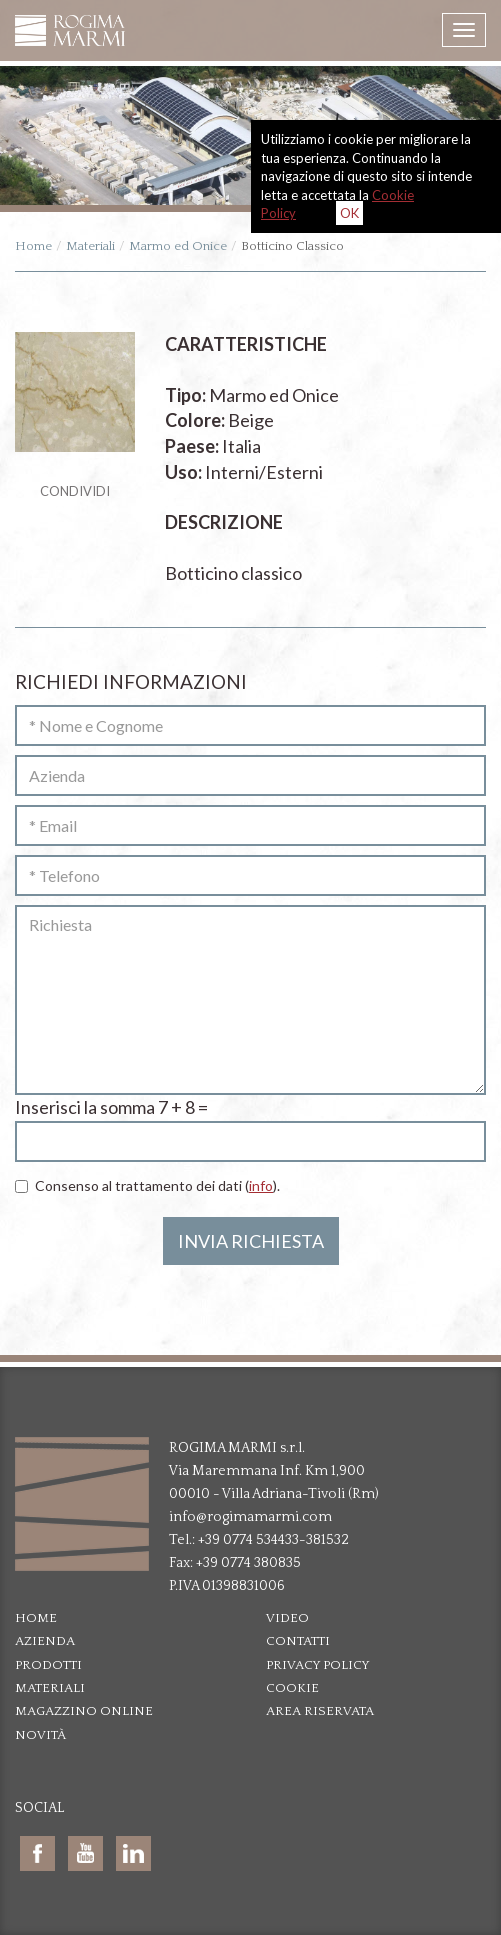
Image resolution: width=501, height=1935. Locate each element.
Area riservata (320, 1711)
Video (287, 1618)
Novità (40, 1735)
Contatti (298, 1641)
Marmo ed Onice (178, 246)
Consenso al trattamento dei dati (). (147, 1185)
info (261, 1185)
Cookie (292, 1688)
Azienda (45, 1641)
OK (349, 213)
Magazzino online (84, 1711)
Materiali (90, 246)
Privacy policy (318, 1665)
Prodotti (48, 1665)
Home (33, 246)
